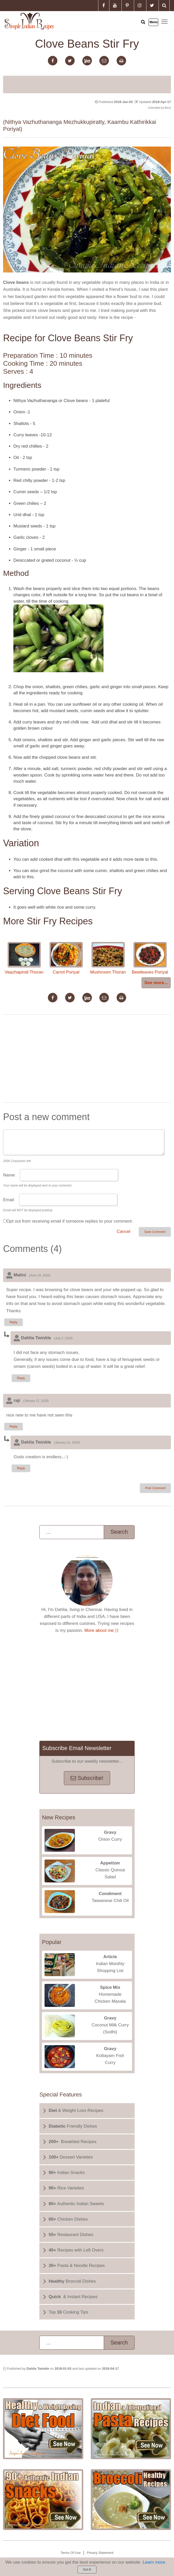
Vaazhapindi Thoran (24, 958)
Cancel (123, 1231)
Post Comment (155, 1488)
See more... (156, 982)
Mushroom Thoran (108, 958)
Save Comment (155, 1232)
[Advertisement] (87, 83)
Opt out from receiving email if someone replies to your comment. (69, 1221)
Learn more (154, 2562)
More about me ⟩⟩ (101, 1630)
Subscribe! (87, 1778)
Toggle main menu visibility (164, 21)
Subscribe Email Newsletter (76, 1748)
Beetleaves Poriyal (150, 958)
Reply (14, 1322)
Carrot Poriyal (66, 958)
